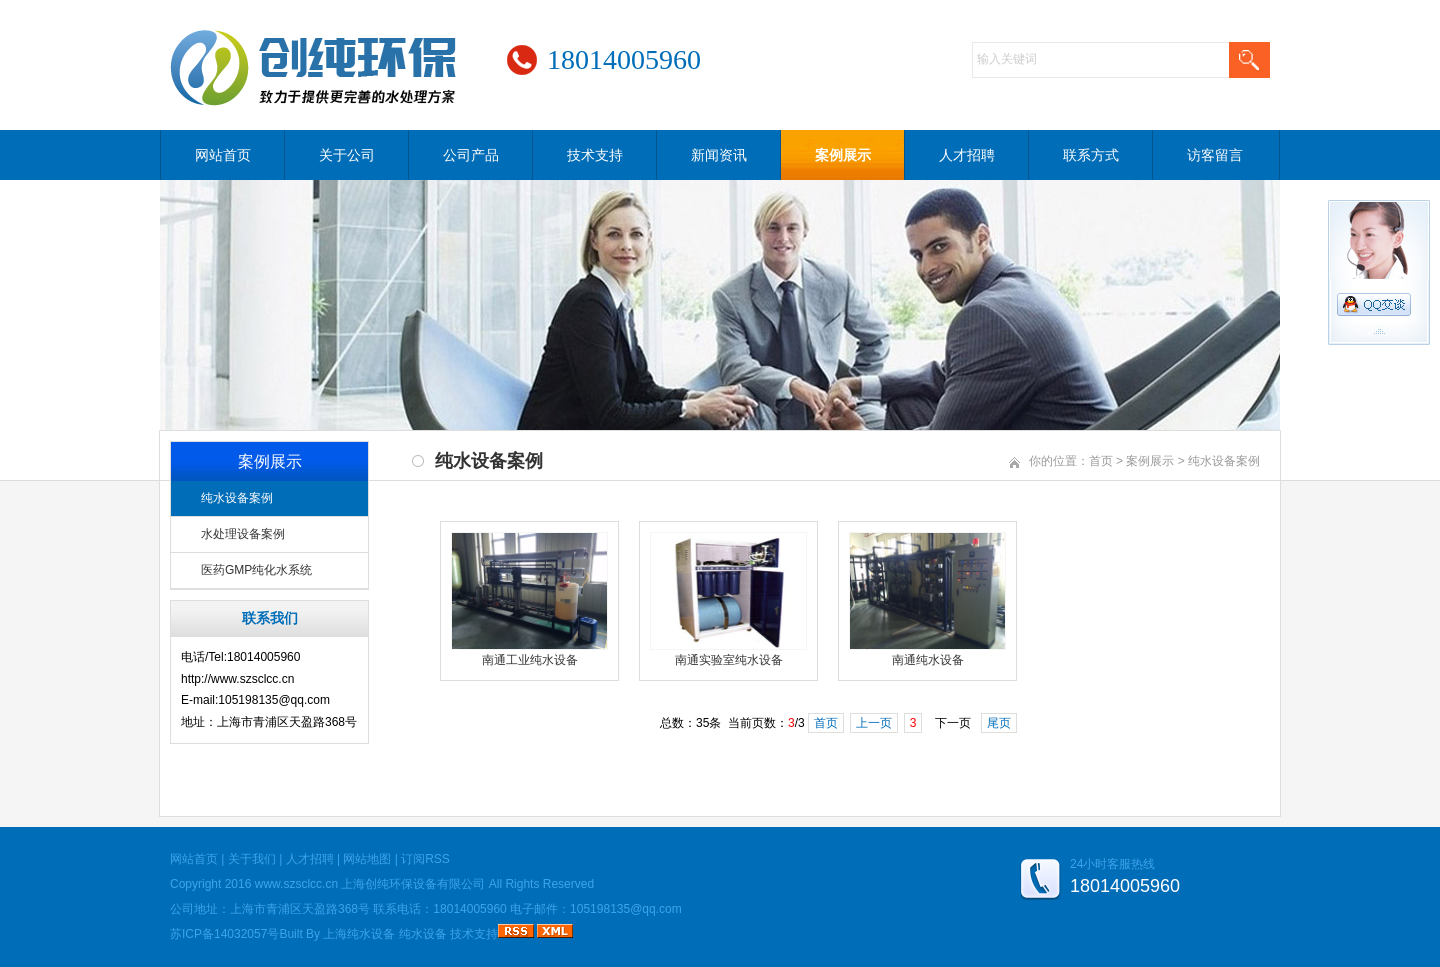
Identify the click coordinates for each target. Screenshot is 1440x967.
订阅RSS (425, 859)
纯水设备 (423, 934)
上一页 (874, 723)
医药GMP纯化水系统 (256, 570)
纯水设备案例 (237, 498)
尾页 (999, 723)
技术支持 (595, 155)
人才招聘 (967, 155)
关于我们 (252, 859)
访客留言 (1215, 155)
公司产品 (471, 155)
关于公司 (347, 155)
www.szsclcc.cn (296, 884)
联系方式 (1091, 155)
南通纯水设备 (928, 660)
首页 (1101, 461)
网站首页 (223, 155)
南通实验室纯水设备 (729, 660)
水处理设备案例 (243, 534)
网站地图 (367, 859)
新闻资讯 (719, 155)
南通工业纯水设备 (530, 660)
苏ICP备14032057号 (224, 934)
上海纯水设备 (359, 934)
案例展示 (843, 155)
